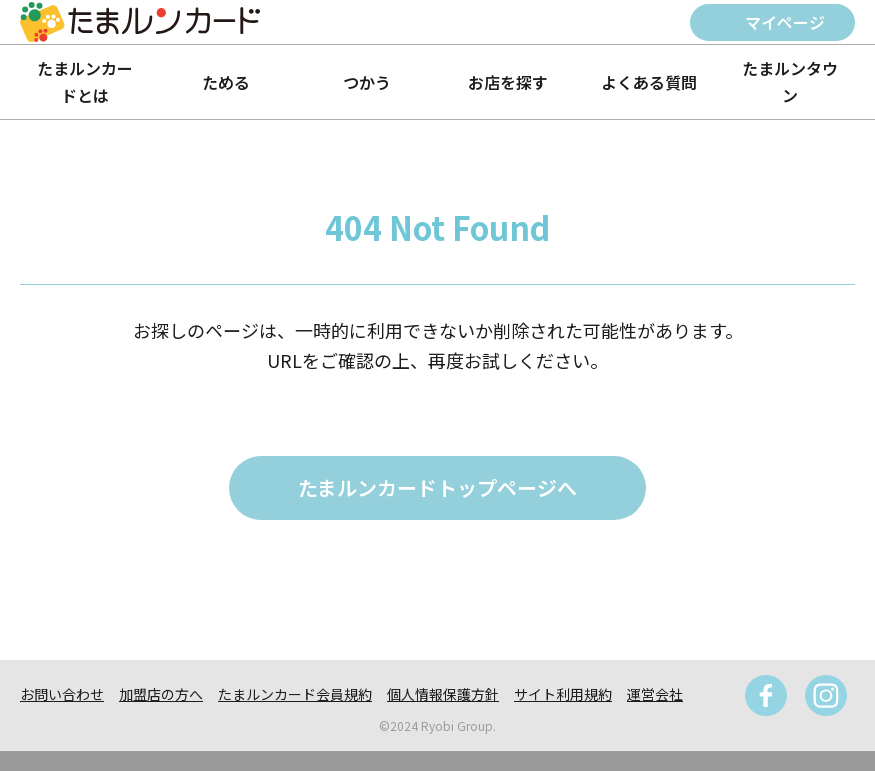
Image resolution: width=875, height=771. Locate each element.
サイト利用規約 (563, 694)
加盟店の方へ (161, 694)
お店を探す (508, 82)
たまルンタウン (790, 81)
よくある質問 (649, 82)
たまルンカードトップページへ (437, 487)
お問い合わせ (62, 694)
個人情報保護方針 (443, 694)
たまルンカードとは (85, 81)
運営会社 (655, 694)
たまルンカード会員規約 (295, 694)
